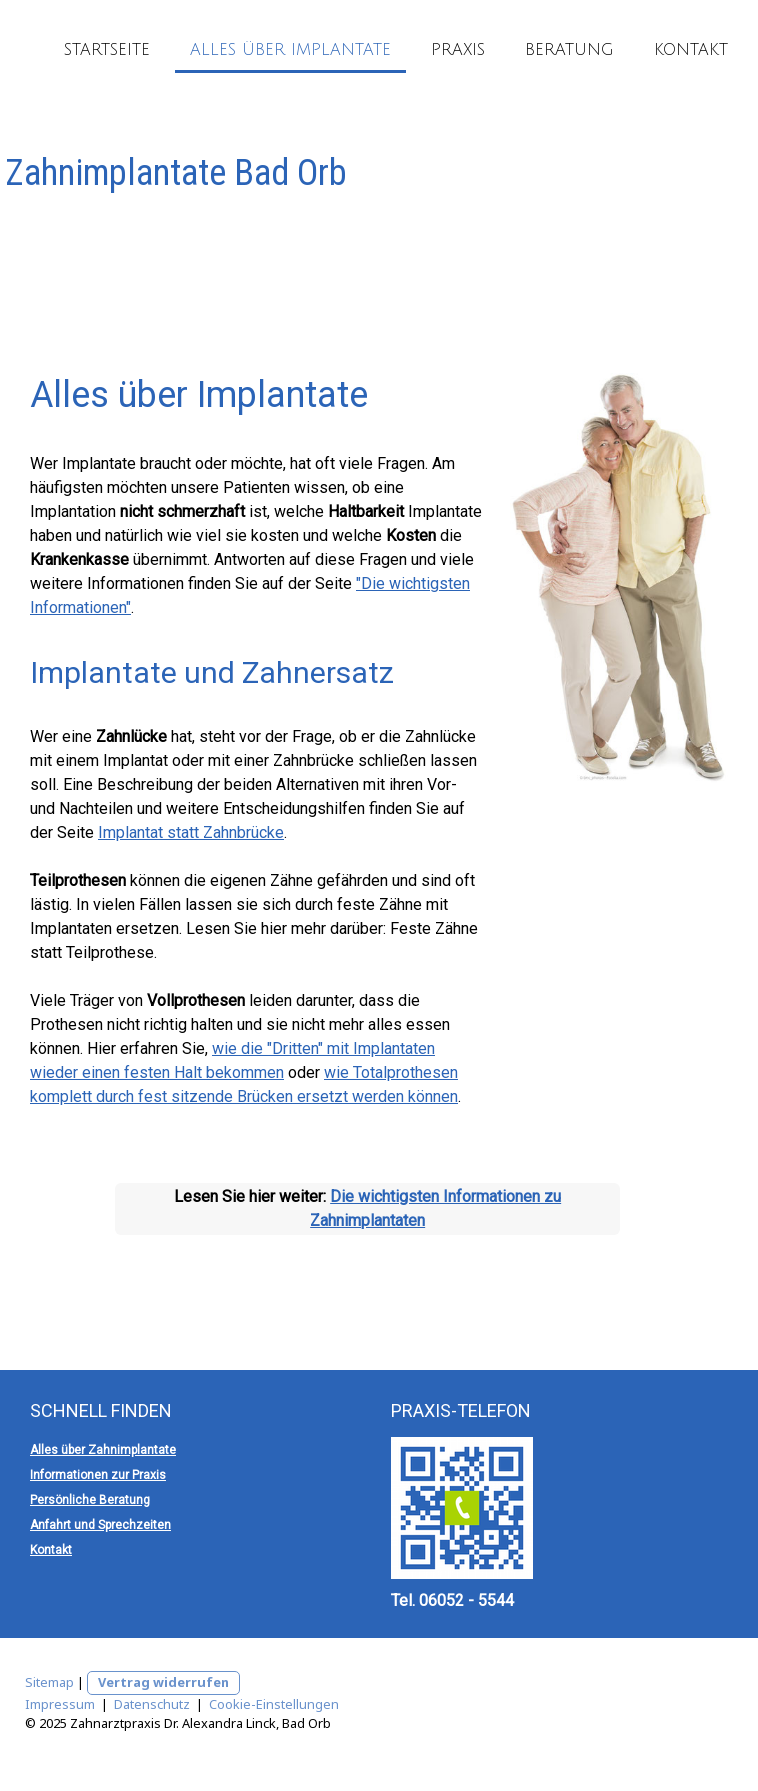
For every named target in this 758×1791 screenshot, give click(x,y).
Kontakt (691, 50)
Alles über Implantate (290, 50)
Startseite (107, 50)
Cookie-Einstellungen (274, 1704)
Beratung (569, 50)
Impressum (60, 1704)
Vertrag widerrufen (163, 1682)
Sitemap (49, 1682)
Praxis (458, 50)
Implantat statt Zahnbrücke (191, 832)
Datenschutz (152, 1704)
